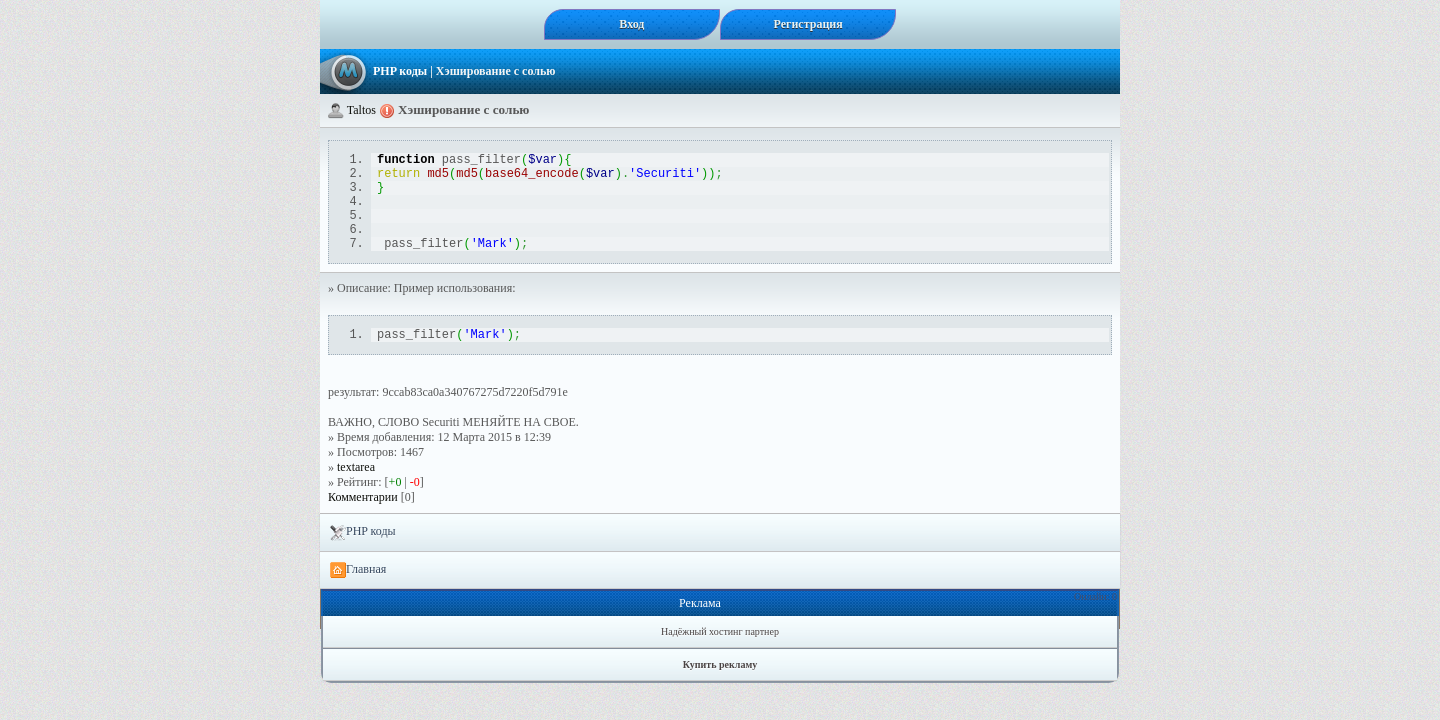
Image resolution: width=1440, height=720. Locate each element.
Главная (358, 594)
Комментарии (363, 521)
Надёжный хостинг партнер (720, 655)
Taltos (361, 110)
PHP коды (400, 71)
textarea (356, 491)
